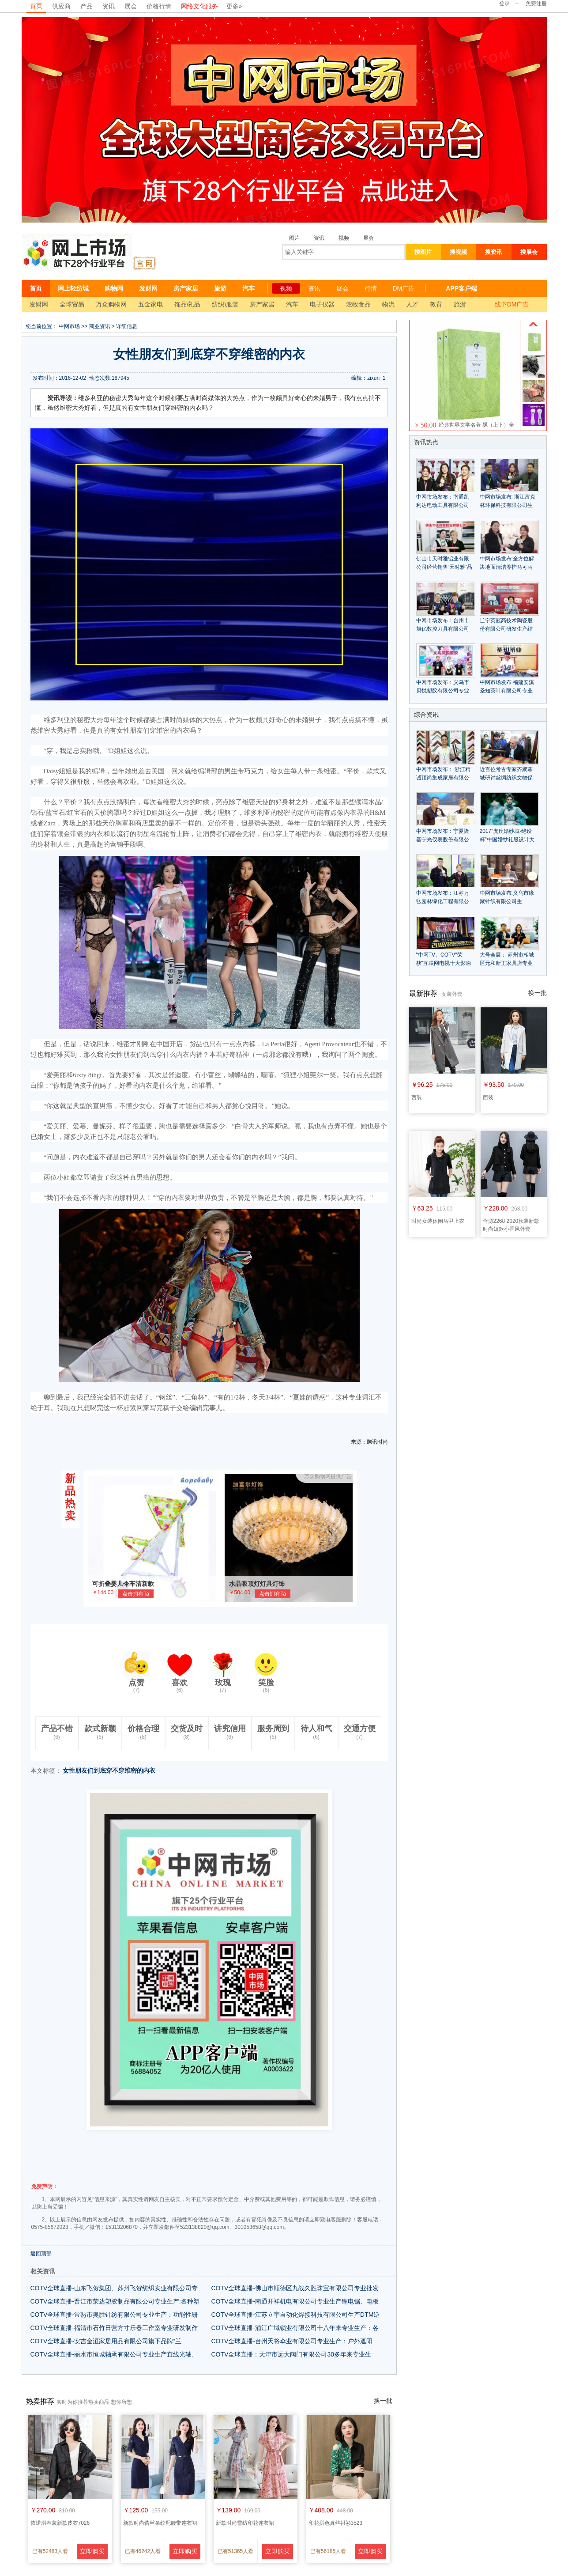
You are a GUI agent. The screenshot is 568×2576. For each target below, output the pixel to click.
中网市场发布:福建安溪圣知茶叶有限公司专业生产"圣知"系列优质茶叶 (508, 690)
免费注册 (536, 3)
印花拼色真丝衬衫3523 (335, 2523)
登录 (504, 3)
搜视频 (458, 252)
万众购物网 (111, 304)
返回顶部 (41, 2254)
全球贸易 (72, 304)
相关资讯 (42, 2271)
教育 (436, 304)
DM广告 (404, 288)
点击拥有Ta (135, 1594)
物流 (388, 304)
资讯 (108, 6)
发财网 (148, 288)
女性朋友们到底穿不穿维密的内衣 (109, 1770)
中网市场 (69, 326)
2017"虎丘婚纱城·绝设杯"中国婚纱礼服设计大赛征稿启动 (507, 839)
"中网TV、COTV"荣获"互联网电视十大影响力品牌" (443, 963)
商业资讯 (99, 326)
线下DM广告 (512, 304)
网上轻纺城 (73, 288)
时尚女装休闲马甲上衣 (437, 1221)
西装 (416, 1097)
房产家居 (185, 288)
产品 (86, 6)
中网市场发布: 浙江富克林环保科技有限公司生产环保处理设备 (508, 505)
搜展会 (529, 252)
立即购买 (92, 2551)
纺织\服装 (225, 304)
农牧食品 (358, 304)
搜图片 (423, 252)
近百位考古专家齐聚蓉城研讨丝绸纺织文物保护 (506, 777)
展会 (130, 6)
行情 (371, 288)
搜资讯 (493, 252)
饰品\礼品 (187, 304)
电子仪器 (322, 304)
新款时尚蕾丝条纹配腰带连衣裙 (160, 2523)
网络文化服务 (199, 6)
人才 (412, 304)
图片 (294, 238)
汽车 (248, 288)
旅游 (220, 288)
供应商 (61, 6)
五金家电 (150, 304)
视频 (344, 238)
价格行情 (159, 6)
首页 (36, 5)
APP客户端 (461, 288)
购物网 (114, 288)
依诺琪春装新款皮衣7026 (60, 2523)
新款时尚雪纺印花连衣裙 (245, 2523)
